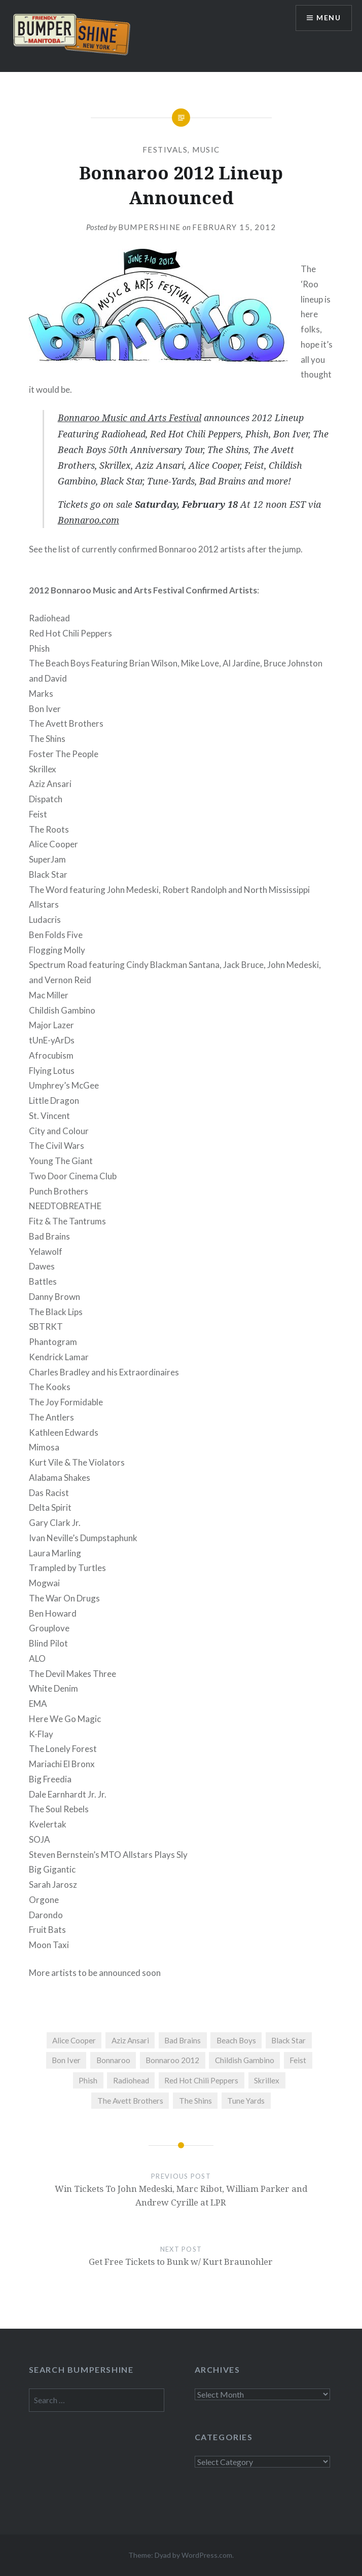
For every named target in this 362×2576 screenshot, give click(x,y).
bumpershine (149, 227)
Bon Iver (66, 2060)
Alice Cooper (74, 2040)
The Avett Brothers (130, 2100)
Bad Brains (182, 2040)
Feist (297, 2060)
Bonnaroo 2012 (172, 2060)
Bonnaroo (113, 2060)
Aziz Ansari (130, 2040)
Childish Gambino (244, 2060)
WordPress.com (207, 2555)
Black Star (288, 2040)
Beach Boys (236, 2040)
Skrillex (266, 2080)
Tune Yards (246, 2100)
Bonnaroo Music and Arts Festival (129, 418)
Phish (88, 2080)
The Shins (195, 2100)
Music (206, 149)
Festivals (165, 149)
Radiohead (131, 2080)
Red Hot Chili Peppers (201, 2080)
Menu (328, 18)
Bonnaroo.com (88, 520)
